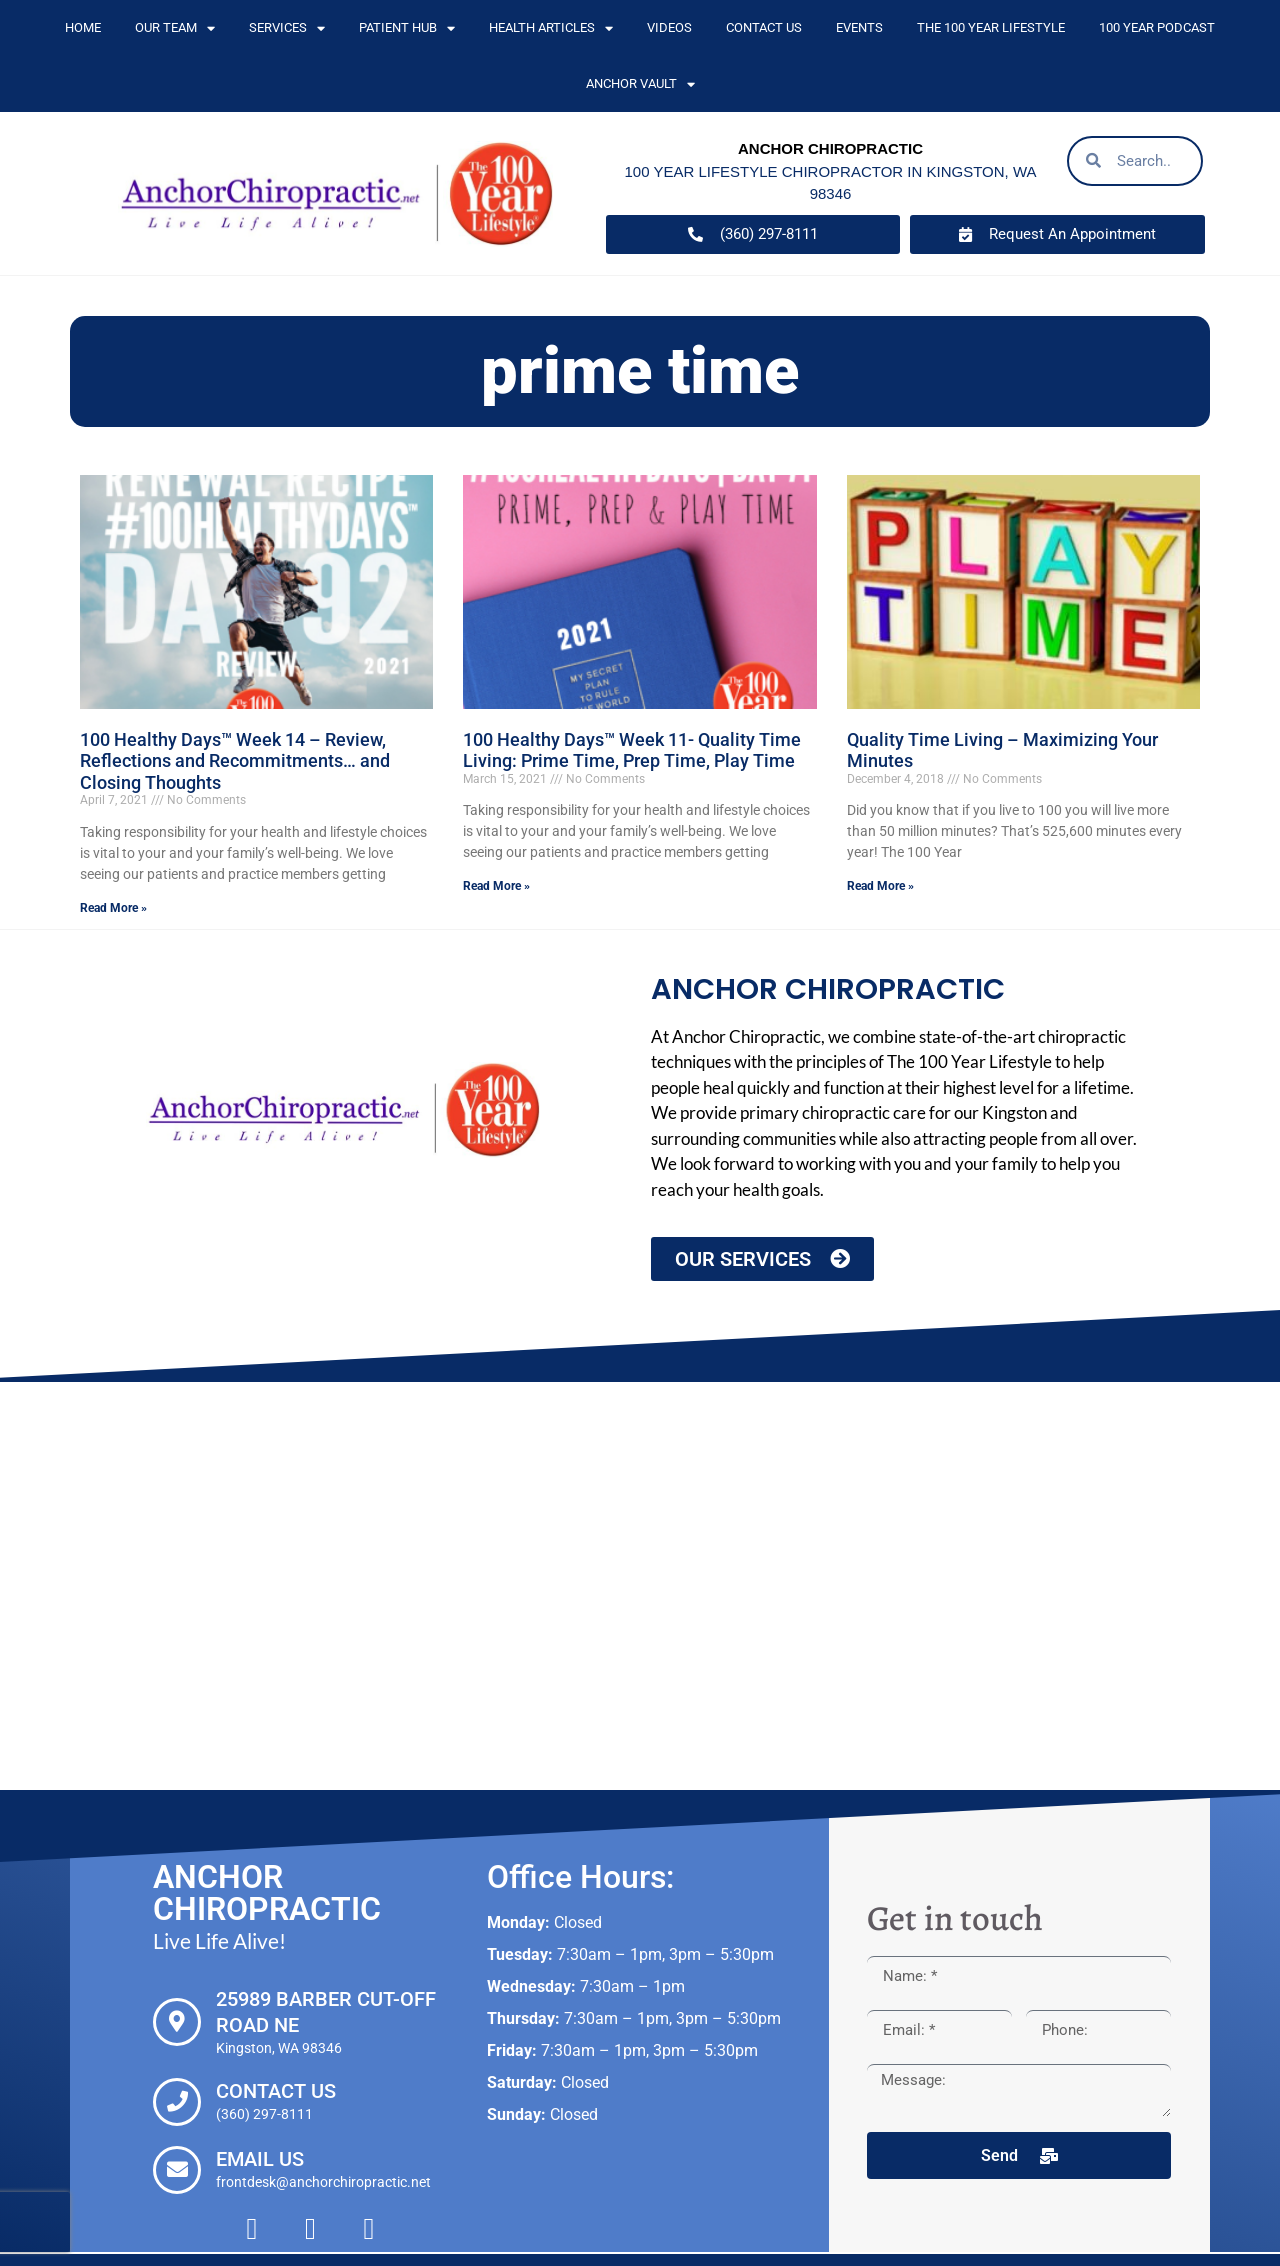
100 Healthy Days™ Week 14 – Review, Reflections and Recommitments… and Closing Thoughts (235, 761)
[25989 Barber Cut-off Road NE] (177, 2022)
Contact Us (764, 27)
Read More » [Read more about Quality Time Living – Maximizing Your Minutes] (880, 886)
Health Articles (551, 28)
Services (287, 28)
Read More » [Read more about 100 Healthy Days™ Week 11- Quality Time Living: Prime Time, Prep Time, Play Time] (496, 886)
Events (859, 27)
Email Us (260, 2159)
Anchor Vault (640, 84)
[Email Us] (177, 2170)
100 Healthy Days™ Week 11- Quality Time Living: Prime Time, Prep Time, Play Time (632, 750)
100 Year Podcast (1157, 27)
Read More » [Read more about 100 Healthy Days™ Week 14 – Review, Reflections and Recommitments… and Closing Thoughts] (113, 908)
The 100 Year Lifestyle (991, 27)
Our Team (175, 28)
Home (83, 27)
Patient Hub (407, 28)
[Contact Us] (177, 2102)
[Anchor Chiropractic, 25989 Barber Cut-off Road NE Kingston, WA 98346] (640, 1586)
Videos (669, 27)
